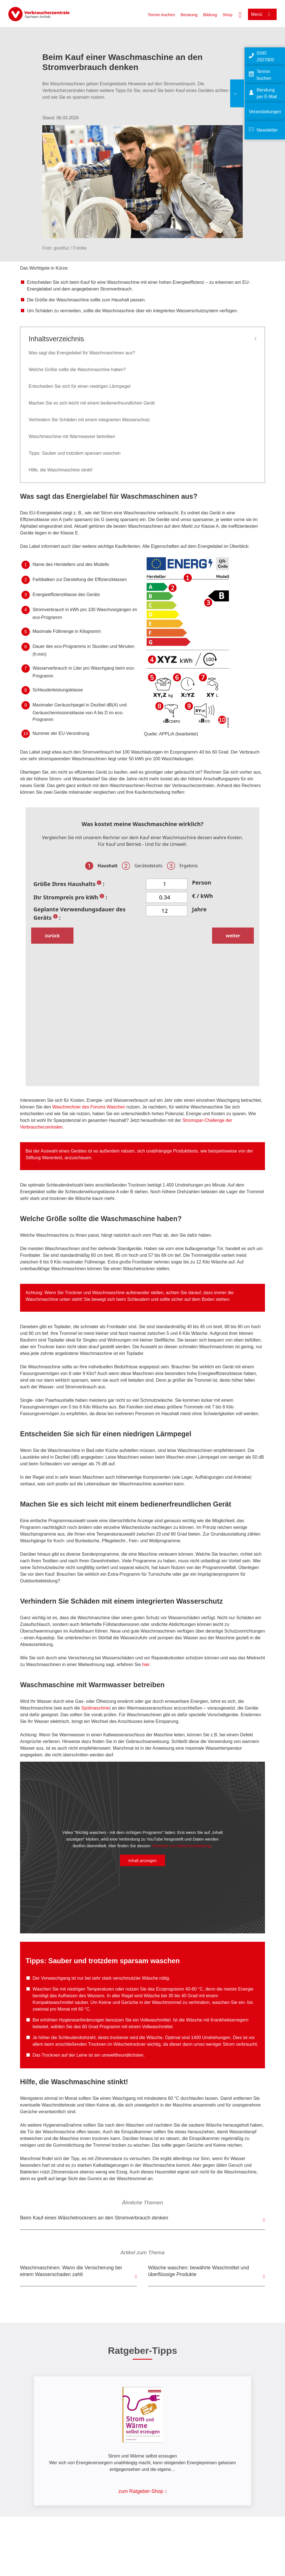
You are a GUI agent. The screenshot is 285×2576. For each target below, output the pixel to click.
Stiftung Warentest (44, 1157)
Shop (227, 14)
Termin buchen (161, 14)
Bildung (210, 14)
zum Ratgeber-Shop (140, 2491)
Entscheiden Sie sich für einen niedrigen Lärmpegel (80, 386)
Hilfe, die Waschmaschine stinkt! (61, 470)
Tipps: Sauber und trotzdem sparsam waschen (75, 453)
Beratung (189, 14)
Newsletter (267, 130)
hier (146, 1664)
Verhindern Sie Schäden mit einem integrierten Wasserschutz (89, 419)
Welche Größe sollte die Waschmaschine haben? (77, 369)
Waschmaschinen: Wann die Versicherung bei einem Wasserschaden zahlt (71, 2271)
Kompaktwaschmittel (53, 2002)
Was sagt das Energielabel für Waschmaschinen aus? (82, 352)
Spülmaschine (95, 1708)
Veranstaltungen (265, 111)
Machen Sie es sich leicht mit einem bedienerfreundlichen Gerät (92, 403)
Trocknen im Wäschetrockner (117, 2044)
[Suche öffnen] (240, 14)
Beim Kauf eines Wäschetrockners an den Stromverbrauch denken (94, 2218)
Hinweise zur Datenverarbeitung (181, 1845)
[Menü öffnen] (262, 14)
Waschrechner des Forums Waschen (88, 1107)
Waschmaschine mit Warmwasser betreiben (72, 436)
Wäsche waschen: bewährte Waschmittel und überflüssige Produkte (198, 2271)
